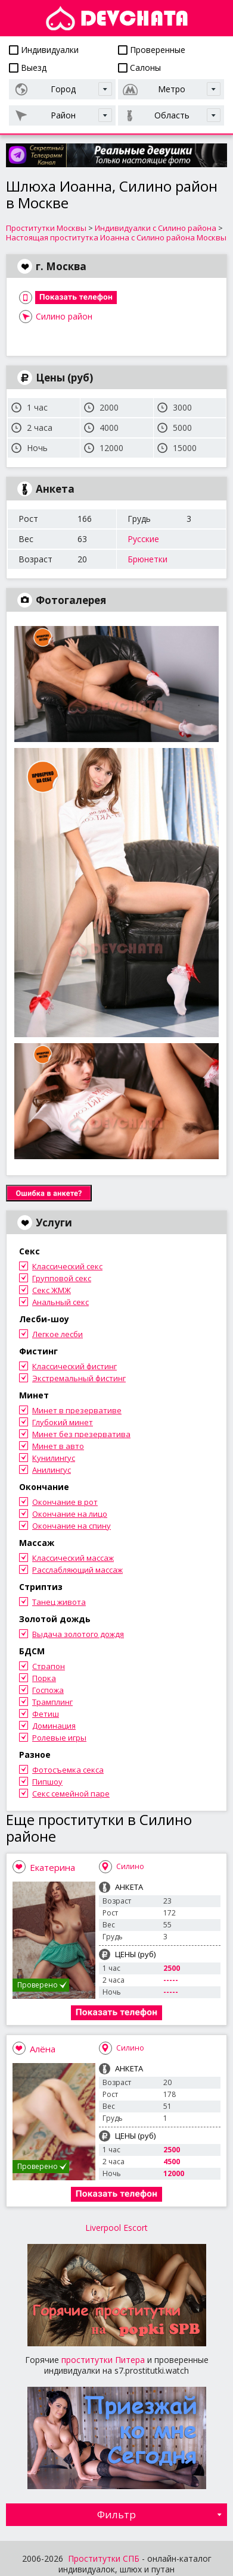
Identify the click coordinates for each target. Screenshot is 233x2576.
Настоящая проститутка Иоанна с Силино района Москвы (116, 237)
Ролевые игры (59, 1737)
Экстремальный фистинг (79, 1378)
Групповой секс (61, 1278)
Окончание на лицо (69, 1513)
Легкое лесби (57, 1334)
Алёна (42, 2049)
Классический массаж (73, 1558)
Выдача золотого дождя (78, 1634)
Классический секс (67, 1266)
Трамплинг (52, 1702)
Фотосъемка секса (68, 1769)
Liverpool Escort (116, 2227)
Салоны (139, 67)
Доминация (54, 1725)
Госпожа (48, 1690)
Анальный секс (60, 1302)
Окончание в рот (65, 1502)
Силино (130, 1866)
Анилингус (51, 1469)
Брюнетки (147, 559)
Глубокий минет (62, 1422)
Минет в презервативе (77, 1410)
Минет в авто (58, 1446)
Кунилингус (53, 1458)
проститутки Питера (103, 2359)
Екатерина (52, 1867)
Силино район (64, 316)
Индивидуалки (44, 49)
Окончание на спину (71, 1525)
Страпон (48, 1666)
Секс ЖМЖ (51, 1290)
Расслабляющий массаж (77, 1569)
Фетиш (45, 1713)
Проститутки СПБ (103, 2558)
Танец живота (59, 1602)
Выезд (27, 67)
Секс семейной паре (71, 1793)
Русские (143, 538)
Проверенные (151, 49)
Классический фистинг (74, 1366)
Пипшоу (47, 1781)
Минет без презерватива (81, 1434)
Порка (44, 1678)
